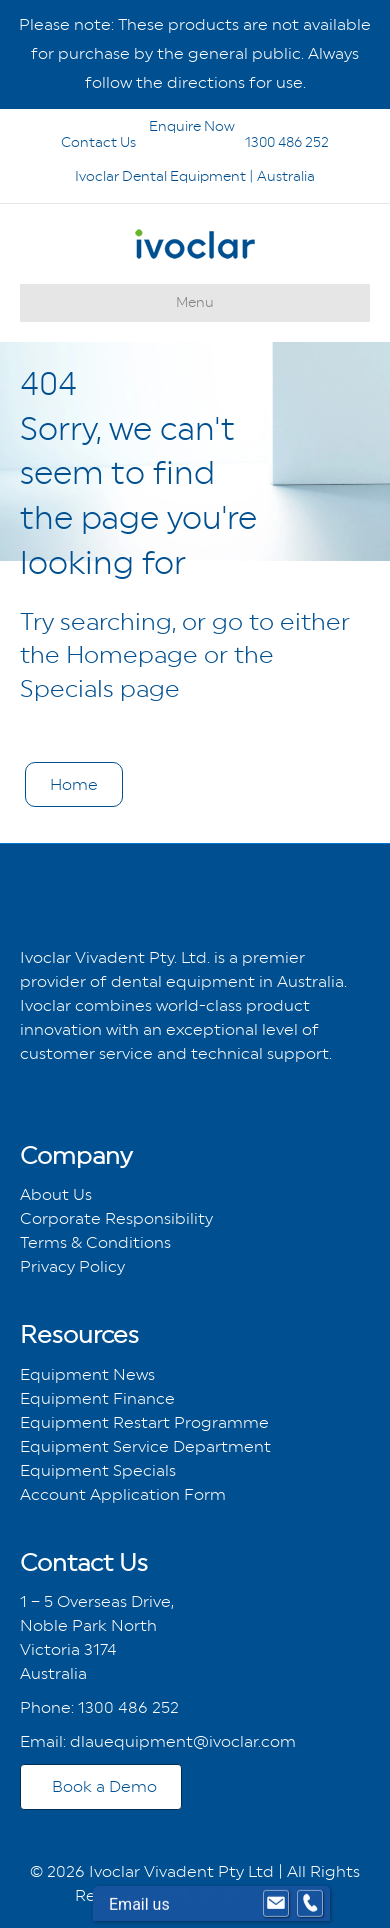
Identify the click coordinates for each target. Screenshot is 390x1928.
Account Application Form (123, 1494)
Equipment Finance (97, 1398)
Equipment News (87, 1374)
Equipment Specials (98, 1470)
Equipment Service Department (145, 1446)
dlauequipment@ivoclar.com (183, 1741)
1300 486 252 (260, 142)
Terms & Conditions (95, 1242)
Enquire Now (142, 126)
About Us (56, 1194)
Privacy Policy (72, 1266)
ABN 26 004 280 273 (238, 1895)
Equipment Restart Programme (144, 1422)
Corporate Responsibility (116, 1218)
